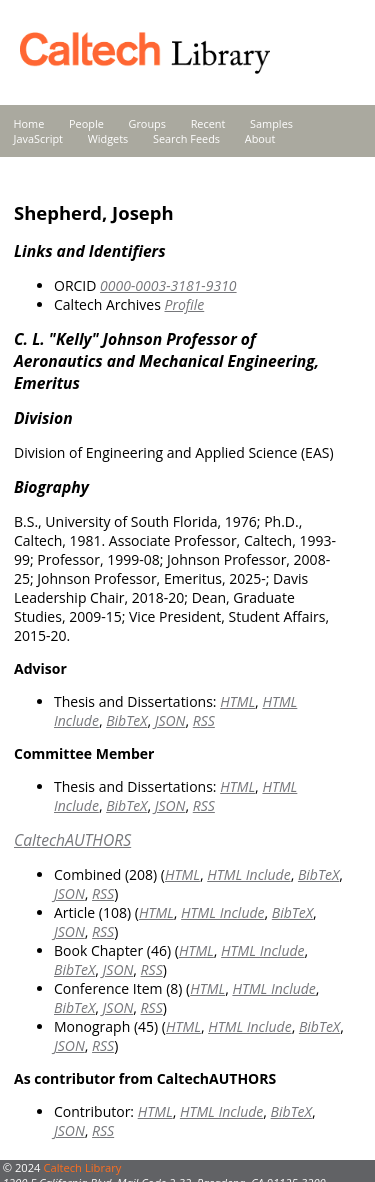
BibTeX (126, 720)
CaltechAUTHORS (72, 840)
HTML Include (248, 874)
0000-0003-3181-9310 (168, 285)
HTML (237, 701)
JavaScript (38, 138)
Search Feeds (186, 138)
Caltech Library (82, 1167)
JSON (170, 720)
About (260, 138)
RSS (204, 720)
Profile (184, 304)
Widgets (108, 138)
